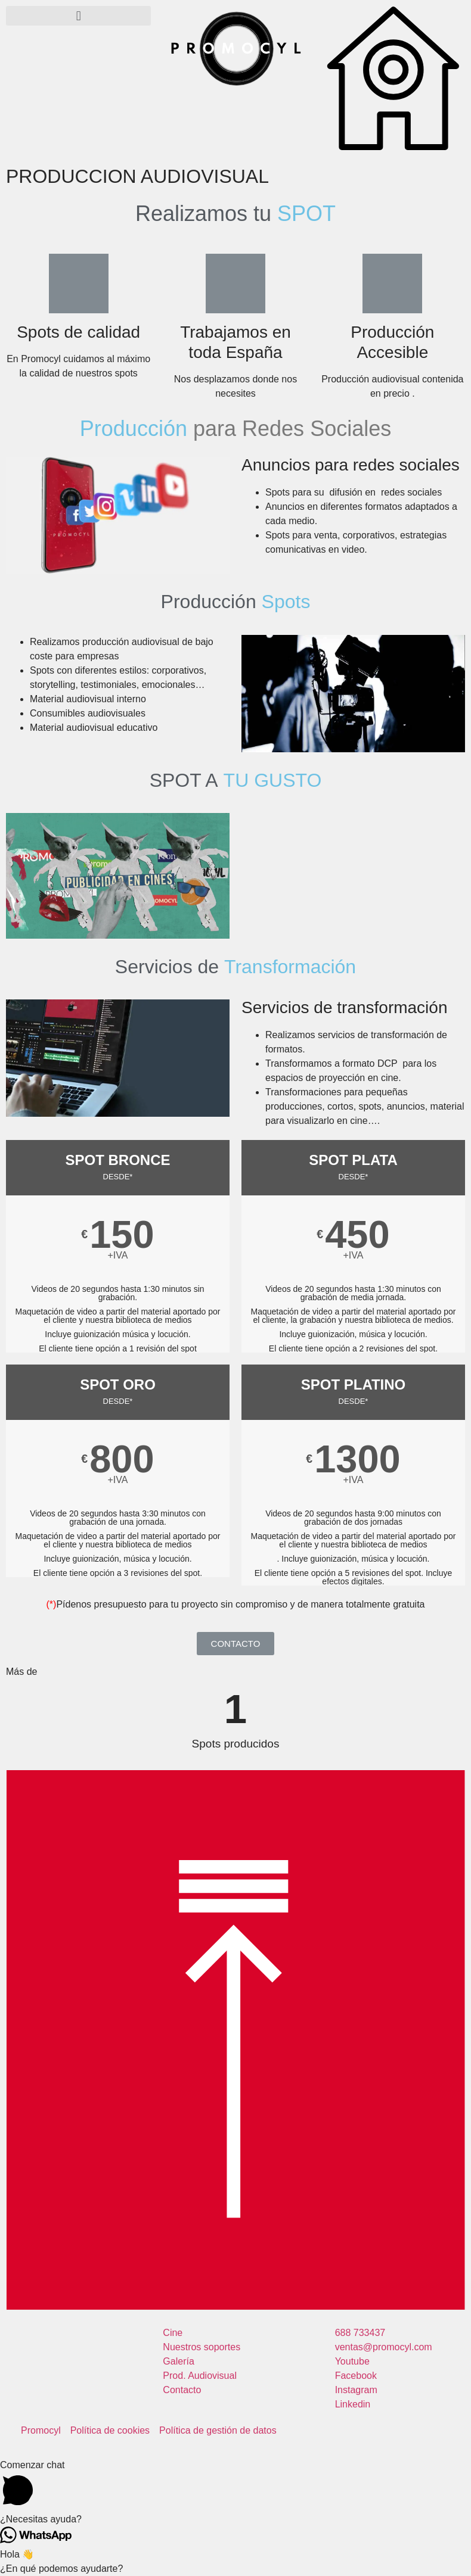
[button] (78, 16)
